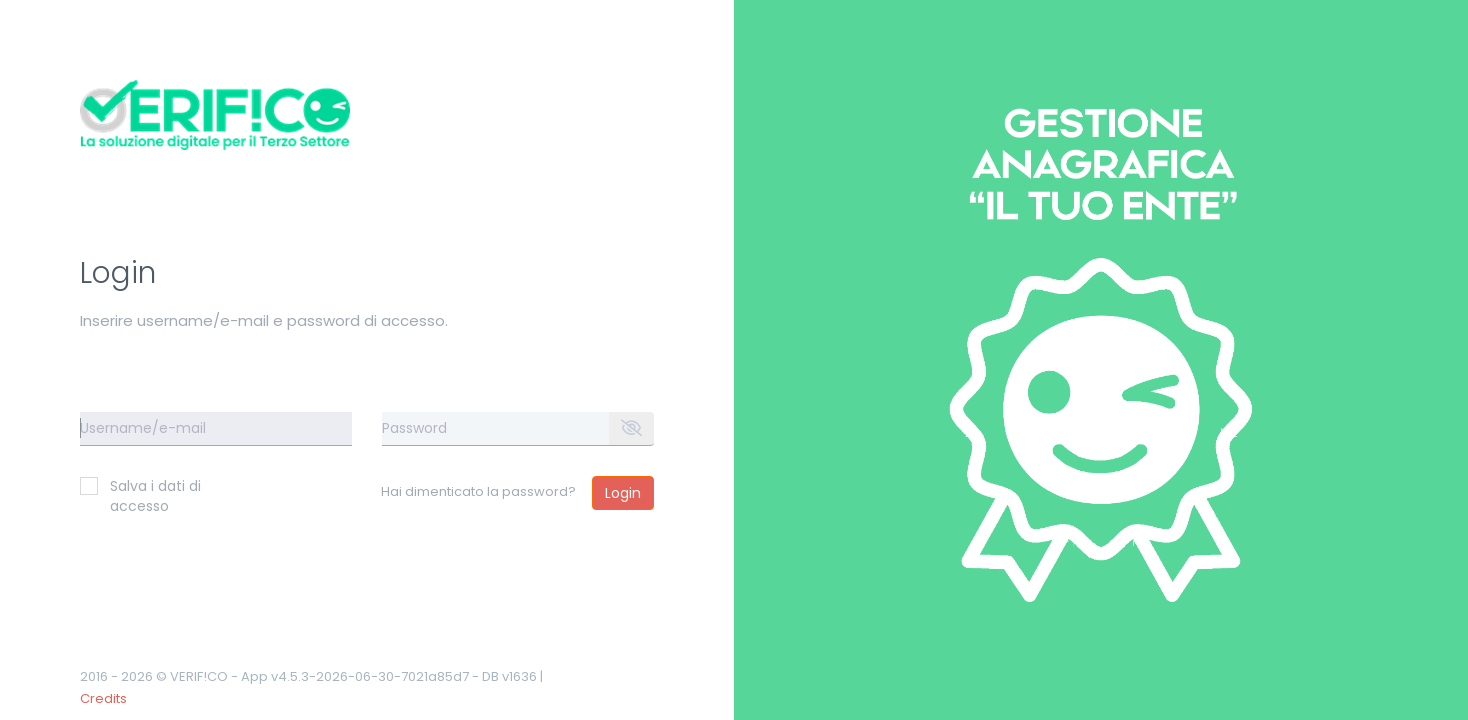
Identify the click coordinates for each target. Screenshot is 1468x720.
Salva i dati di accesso (140, 496)
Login (623, 493)
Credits (103, 698)
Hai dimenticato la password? (478, 491)
